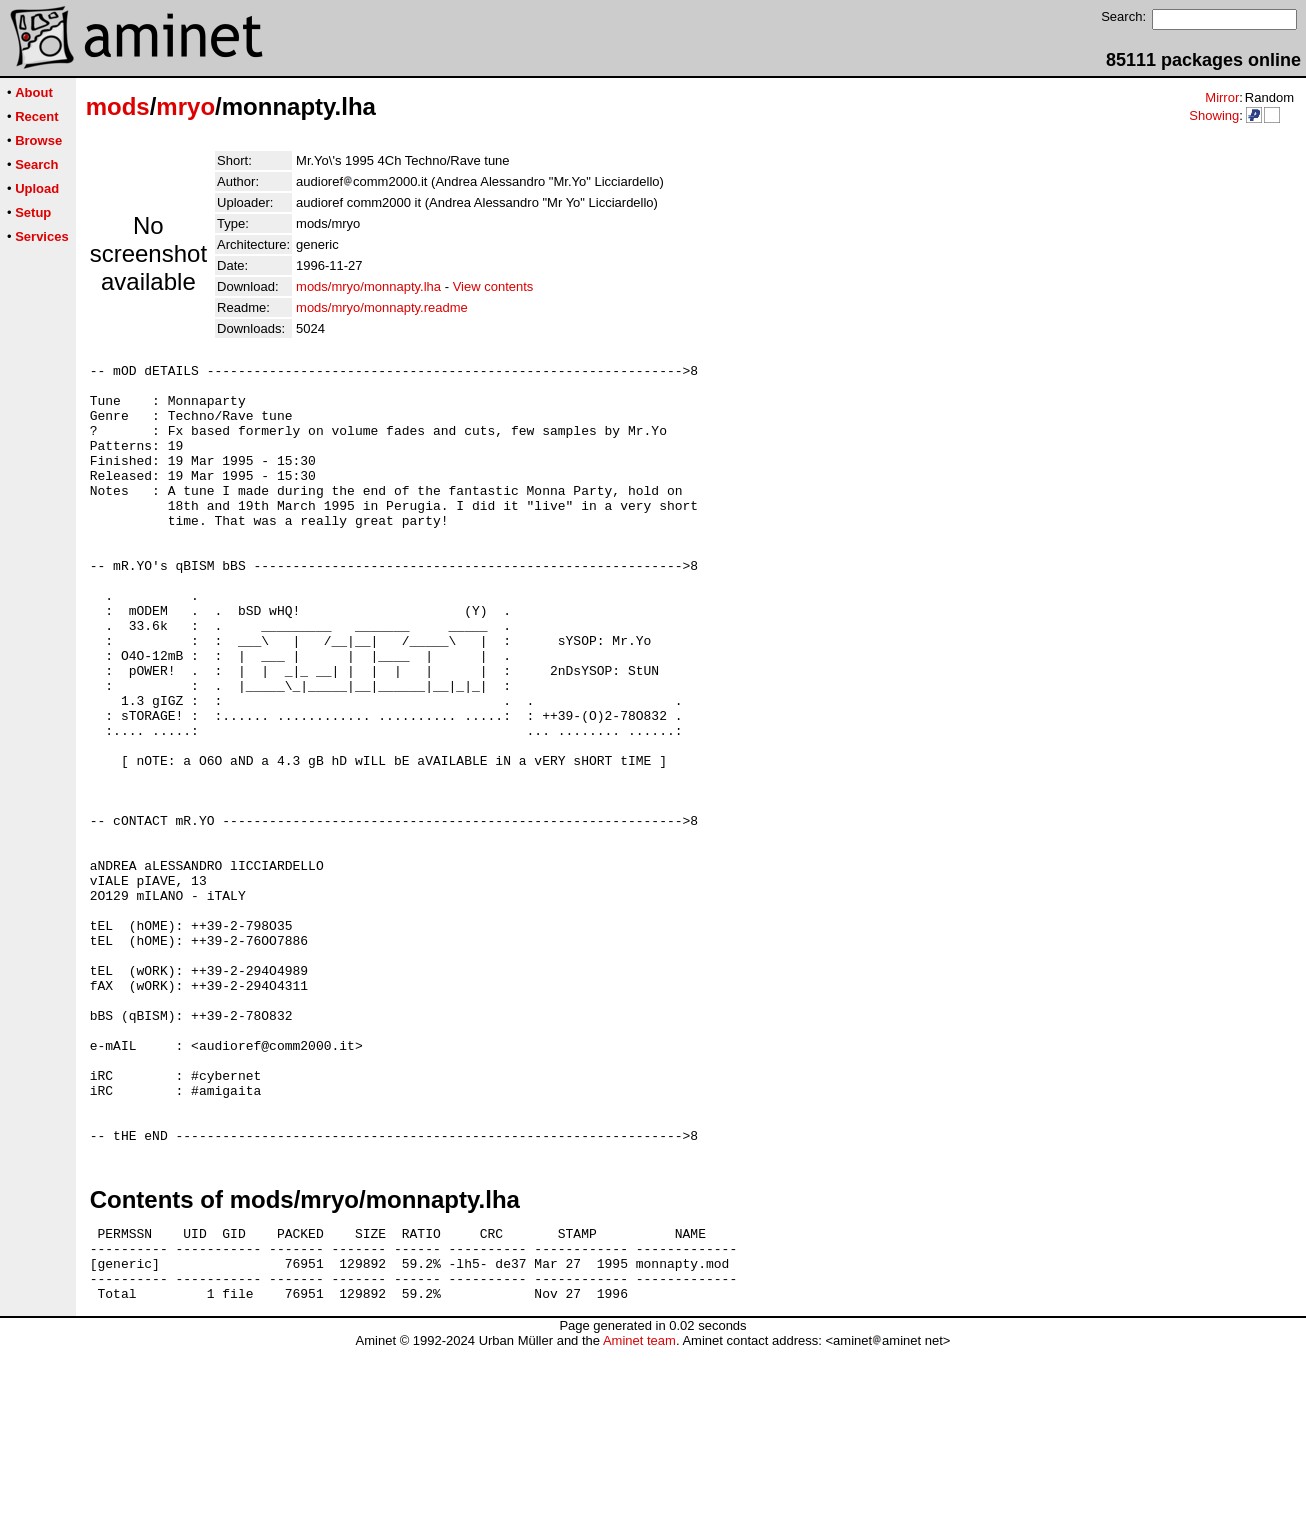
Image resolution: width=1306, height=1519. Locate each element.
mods (118, 106)
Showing (1214, 115)
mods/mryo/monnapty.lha (368, 286)
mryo (185, 106)
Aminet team (639, 1511)
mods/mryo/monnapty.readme (382, 307)
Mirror (1222, 97)
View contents (493, 286)
